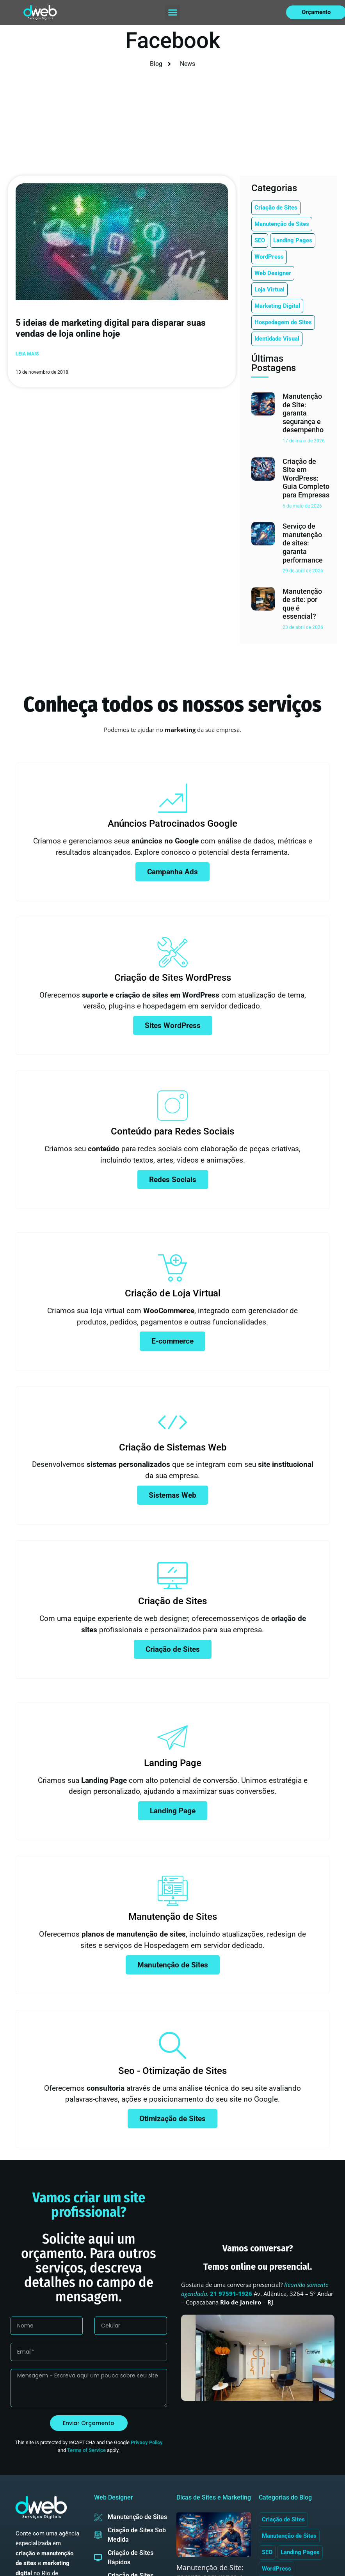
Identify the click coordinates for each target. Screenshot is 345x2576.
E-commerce (172, 1341)
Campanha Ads (172, 871)
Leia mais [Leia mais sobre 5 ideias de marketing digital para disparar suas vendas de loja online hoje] (27, 354)
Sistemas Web (172, 1495)
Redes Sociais (172, 1179)
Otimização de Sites (172, 2118)
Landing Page (173, 1810)
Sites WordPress (173, 1025)
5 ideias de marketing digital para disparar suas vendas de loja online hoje (111, 328)
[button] (172, 12)
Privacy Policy (147, 2443)
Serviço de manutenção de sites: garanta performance (303, 543)
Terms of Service (86, 2450)
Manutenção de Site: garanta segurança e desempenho (303, 413)
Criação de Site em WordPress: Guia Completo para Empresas (306, 478)
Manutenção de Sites (172, 1964)
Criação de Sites (173, 1649)
